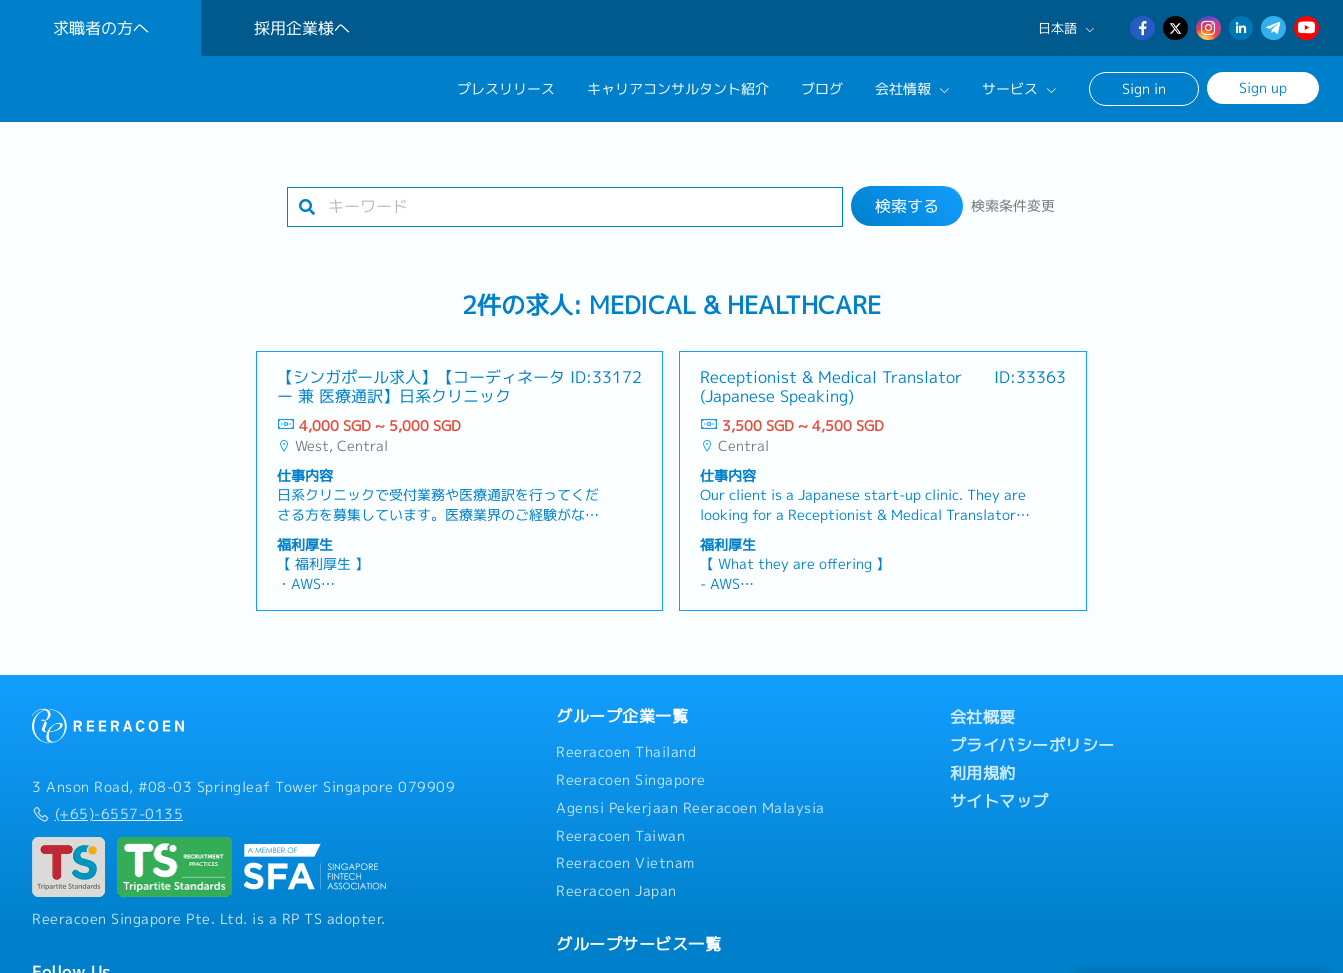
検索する (907, 206)
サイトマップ (999, 801)
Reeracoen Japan (616, 891)
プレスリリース (506, 89)
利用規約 (983, 773)
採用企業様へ (302, 28)
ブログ (822, 89)
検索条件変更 (1013, 206)
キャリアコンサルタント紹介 (678, 89)
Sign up (1263, 87)
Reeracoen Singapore (631, 780)
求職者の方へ (101, 28)
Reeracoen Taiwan (620, 836)
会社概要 (983, 717)
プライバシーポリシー (1032, 745)
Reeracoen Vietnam (625, 863)
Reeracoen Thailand (626, 752)
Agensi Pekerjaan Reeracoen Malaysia (690, 808)
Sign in (1144, 88)
